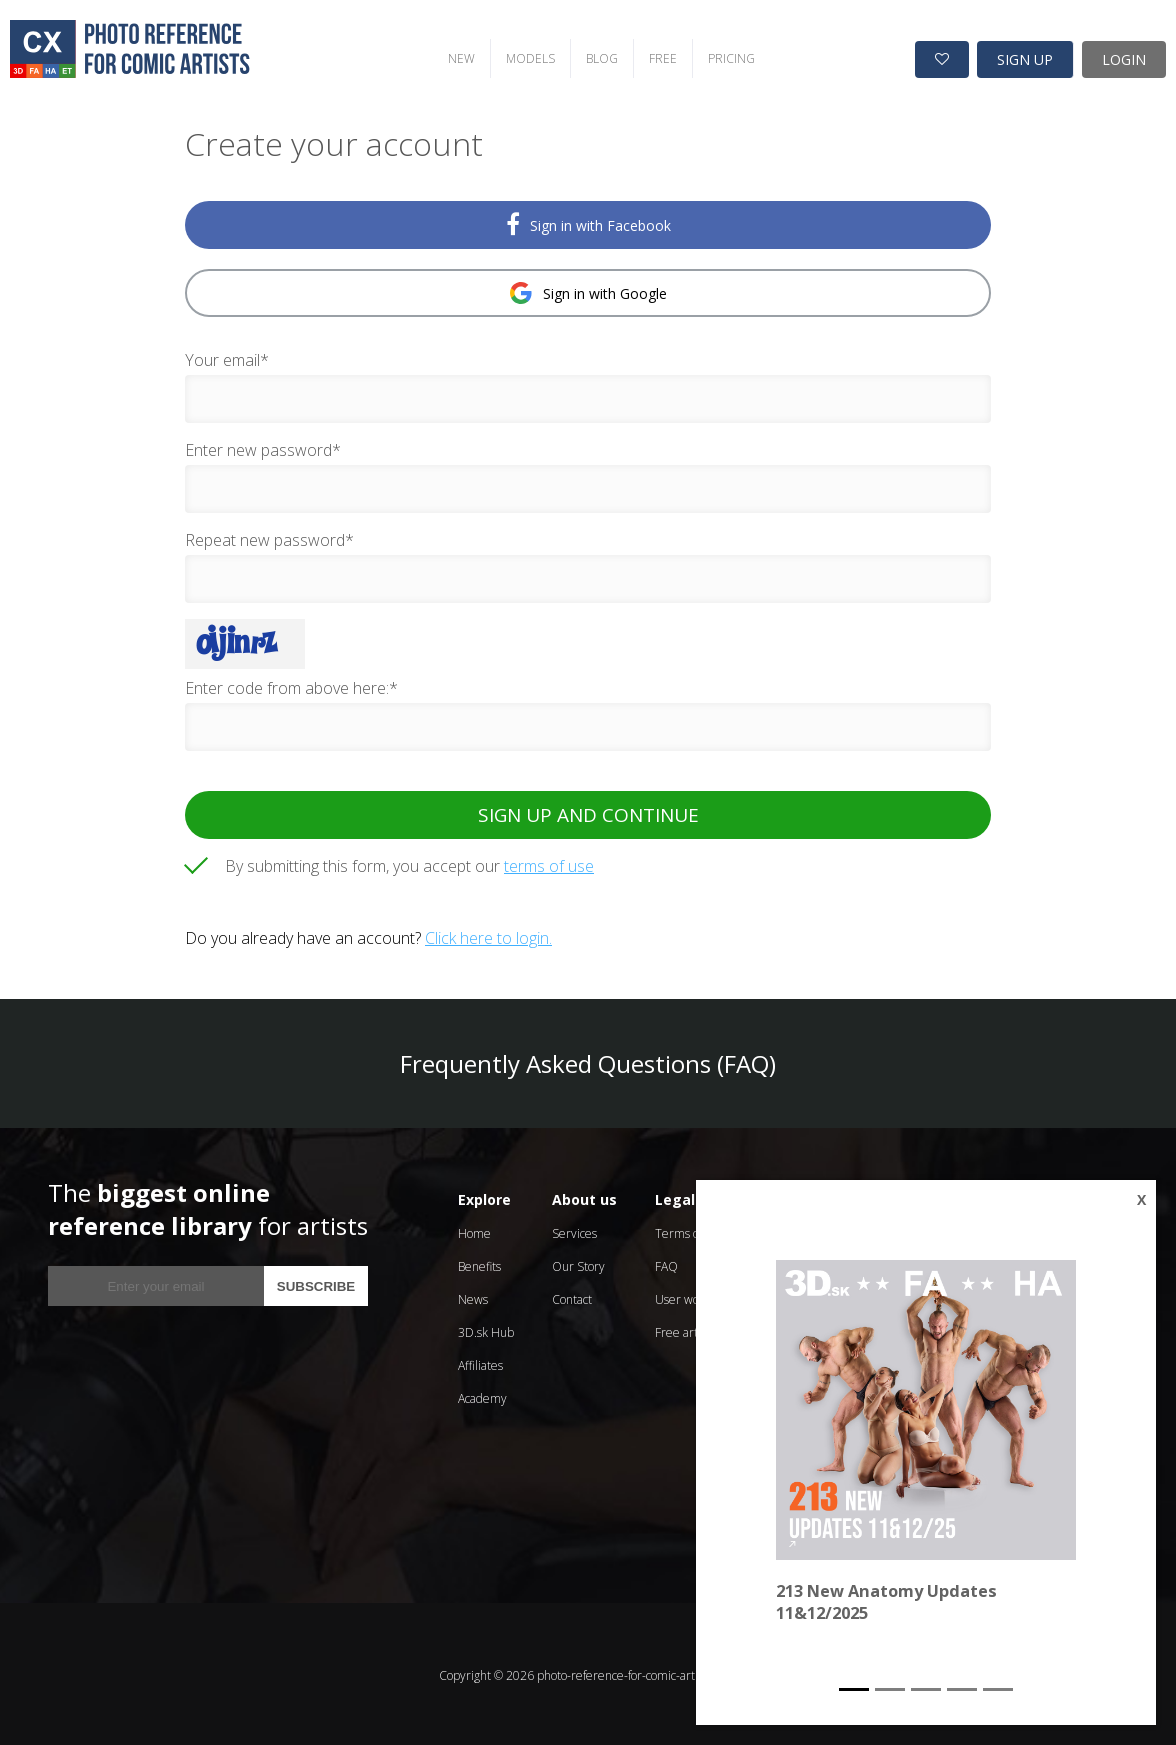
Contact (572, 1296)
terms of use (549, 863)
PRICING (723, 55)
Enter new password (263, 447)
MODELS (522, 55)
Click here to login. (488, 935)
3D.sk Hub (486, 1329)
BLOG (594, 55)
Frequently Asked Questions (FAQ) (588, 1060)
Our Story (578, 1263)
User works (685, 1296)
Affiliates (480, 1362)
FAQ (666, 1263)
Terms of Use (690, 1230)
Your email (227, 357)
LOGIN (1124, 56)
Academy (482, 1395)
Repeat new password (269, 537)
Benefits (479, 1263)
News (473, 1296)
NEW (453, 55)
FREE (655, 55)
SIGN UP (1025, 56)
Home (474, 1230)
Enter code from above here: (291, 685)
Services (574, 1230)
